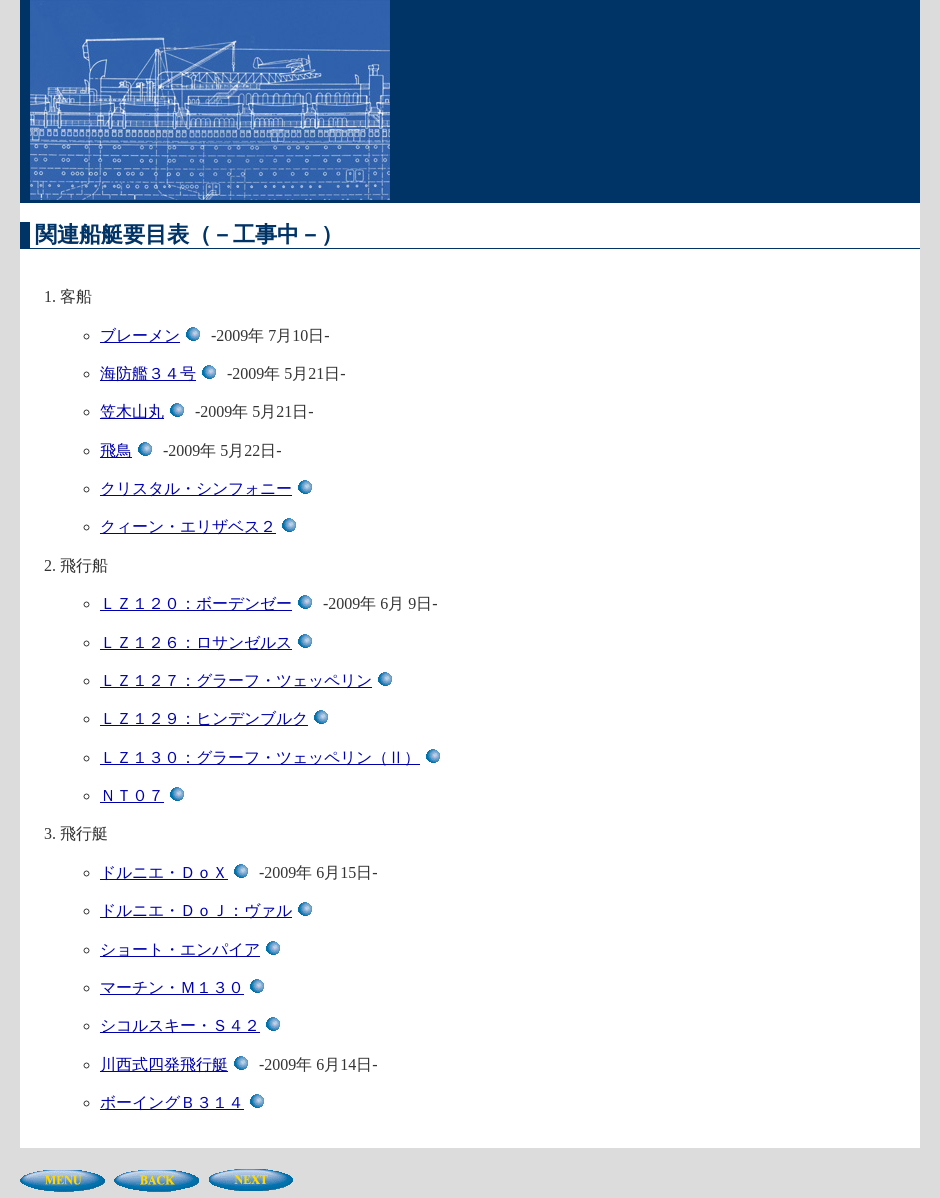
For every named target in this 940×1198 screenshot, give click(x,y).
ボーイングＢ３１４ (185, 1102)
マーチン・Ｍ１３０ (185, 987)
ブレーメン (153, 335)
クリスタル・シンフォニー (209, 488)
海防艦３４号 (161, 373)
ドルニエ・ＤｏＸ (177, 872)
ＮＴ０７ (145, 795)
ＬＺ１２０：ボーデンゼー (209, 603)
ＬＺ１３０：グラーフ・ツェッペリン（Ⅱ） (273, 757)
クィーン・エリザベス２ (201, 526)
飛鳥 (129, 450)
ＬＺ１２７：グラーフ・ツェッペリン (249, 680)
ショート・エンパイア (193, 949)
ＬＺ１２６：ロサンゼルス (209, 642)
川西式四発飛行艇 (177, 1064)
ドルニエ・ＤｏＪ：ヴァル (209, 910)
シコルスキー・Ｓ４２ (193, 1025)
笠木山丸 (145, 411)
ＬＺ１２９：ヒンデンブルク (217, 718)
